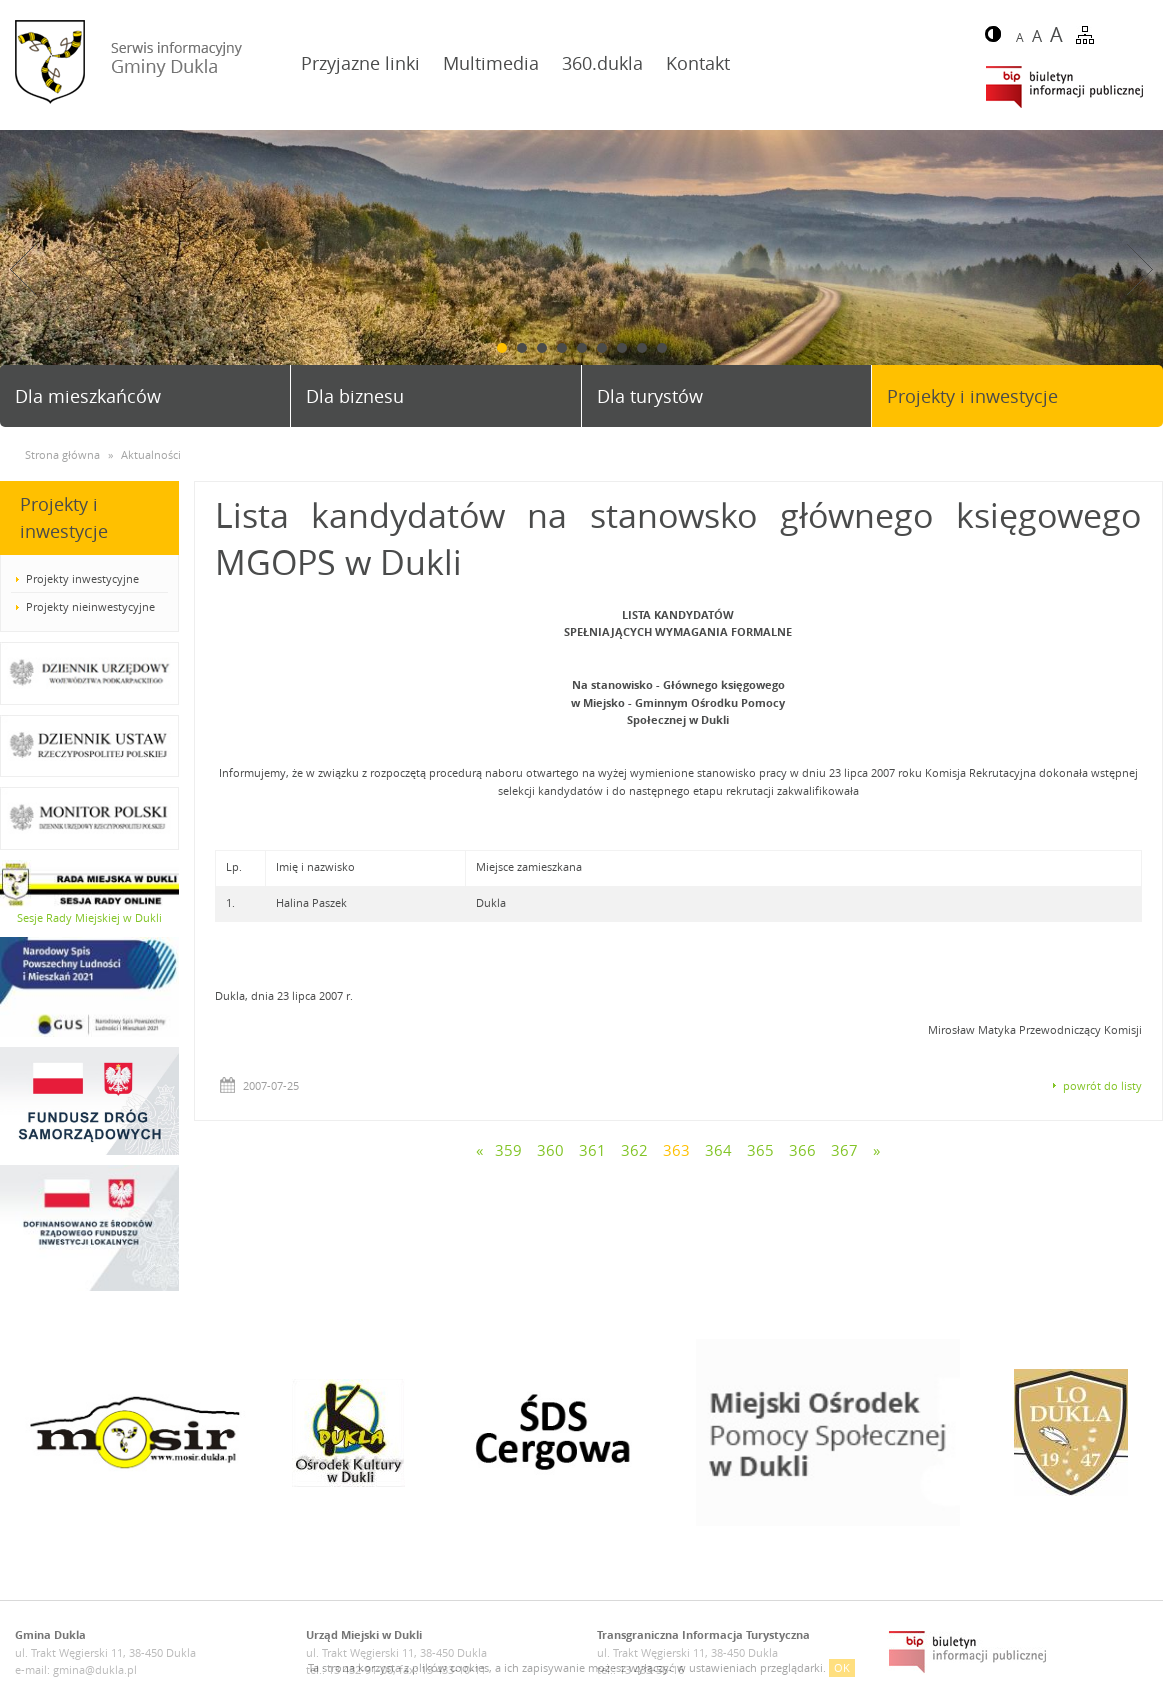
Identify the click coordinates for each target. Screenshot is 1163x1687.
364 (718, 1150)
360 (550, 1150)
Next (1140, 269)
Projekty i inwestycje (972, 396)
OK (842, 1667)
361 (592, 1150)
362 (634, 1150)
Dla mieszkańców (88, 396)
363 (676, 1150)
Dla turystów (650, 396)
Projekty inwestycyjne (82, 578)
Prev (23, 269)
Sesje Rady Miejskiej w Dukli (89, 917)
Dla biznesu (355, 396)
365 (760, 1150)
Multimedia (491, 63)
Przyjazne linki (360, 63)
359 (508, 1150)
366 (802, 1150)
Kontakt (698, 63)
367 (844, 1150)
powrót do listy (1102, 1085)
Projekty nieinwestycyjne (90, 606)
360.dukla (602, 63)
